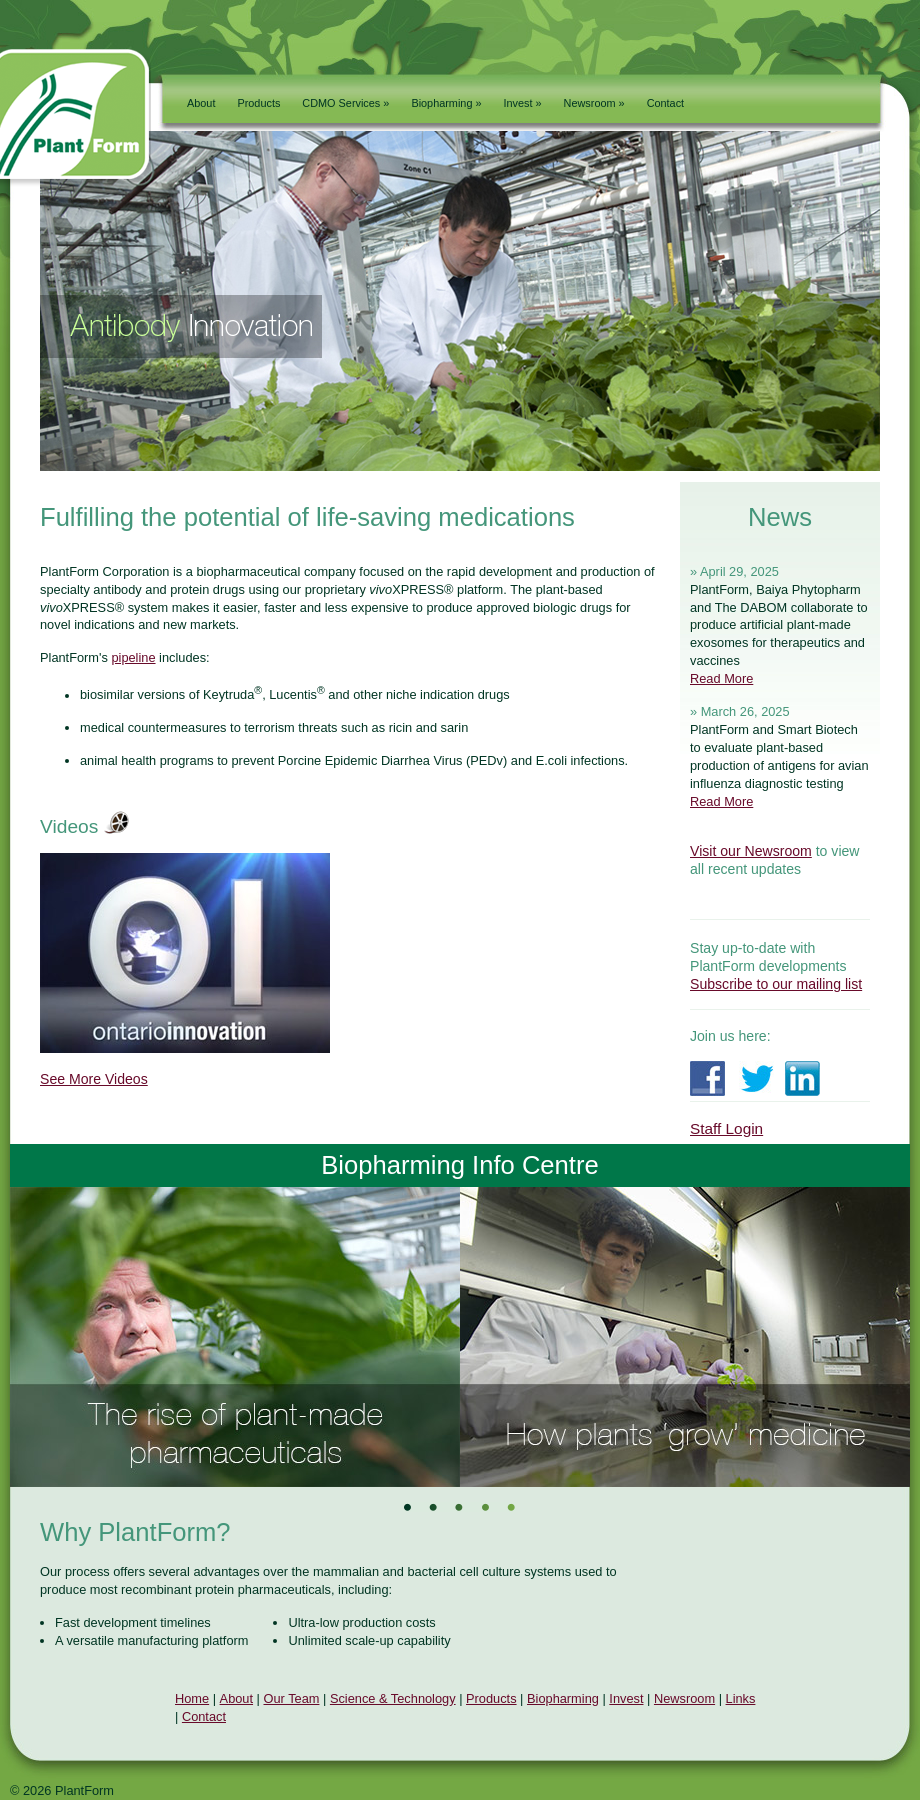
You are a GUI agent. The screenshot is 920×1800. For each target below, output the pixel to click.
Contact (665, 103)
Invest (626, 1698)
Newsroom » (594, 103)
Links (741, 1698)
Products (258, 103)
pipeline (133, 657)
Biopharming (563, 1698)
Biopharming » (446, 103)
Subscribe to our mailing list (776, 984)
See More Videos (94, 1079)
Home (192, 1698)
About (201, 103)
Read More (721, 678)
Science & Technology (393, 1698)
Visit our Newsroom (751, 851)
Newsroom (684, 1698)
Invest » (523, 103)
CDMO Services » (345, 103)
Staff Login (726, 1128)
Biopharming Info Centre (459, 1165)
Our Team (292, 1698)
